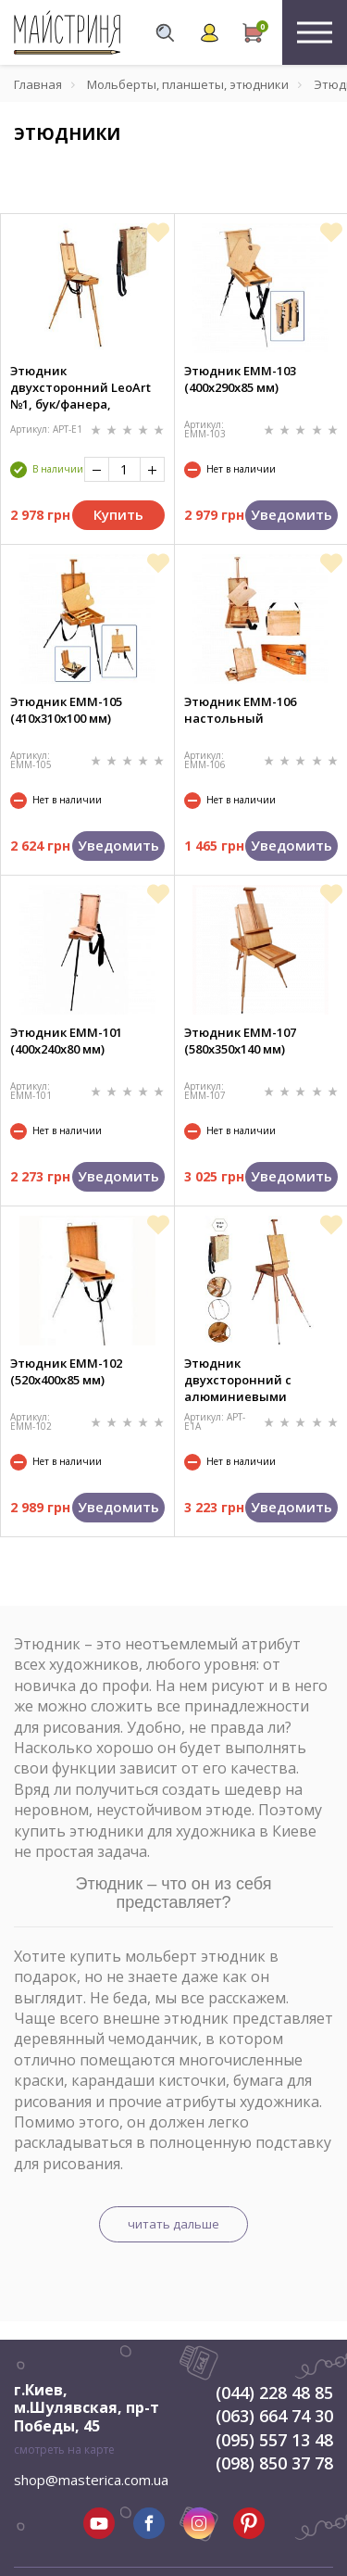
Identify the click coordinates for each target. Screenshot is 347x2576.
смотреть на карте (64, 2449)
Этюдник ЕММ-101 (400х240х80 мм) (66, 1040)
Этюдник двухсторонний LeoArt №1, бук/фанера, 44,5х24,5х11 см (80, 387)
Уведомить (291, 514)
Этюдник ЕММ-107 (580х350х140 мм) (240, 1040)
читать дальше (173, 2224)
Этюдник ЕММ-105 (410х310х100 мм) (66, 709)
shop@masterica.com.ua (91, 2479)
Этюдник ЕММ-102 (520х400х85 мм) (66, 1371)
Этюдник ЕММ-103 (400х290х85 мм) (240, 379)
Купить (118, 514)
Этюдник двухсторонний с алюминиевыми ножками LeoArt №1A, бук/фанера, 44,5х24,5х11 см (259, 1380)
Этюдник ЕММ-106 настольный (240, 709)
